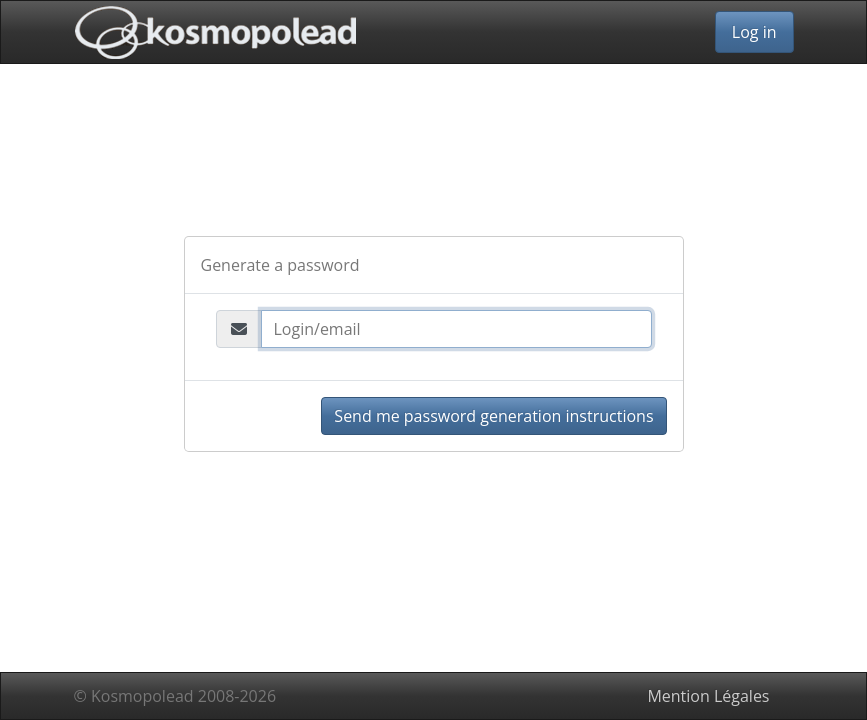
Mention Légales (708, 696)
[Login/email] (456, 329)
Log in (754, 32)
